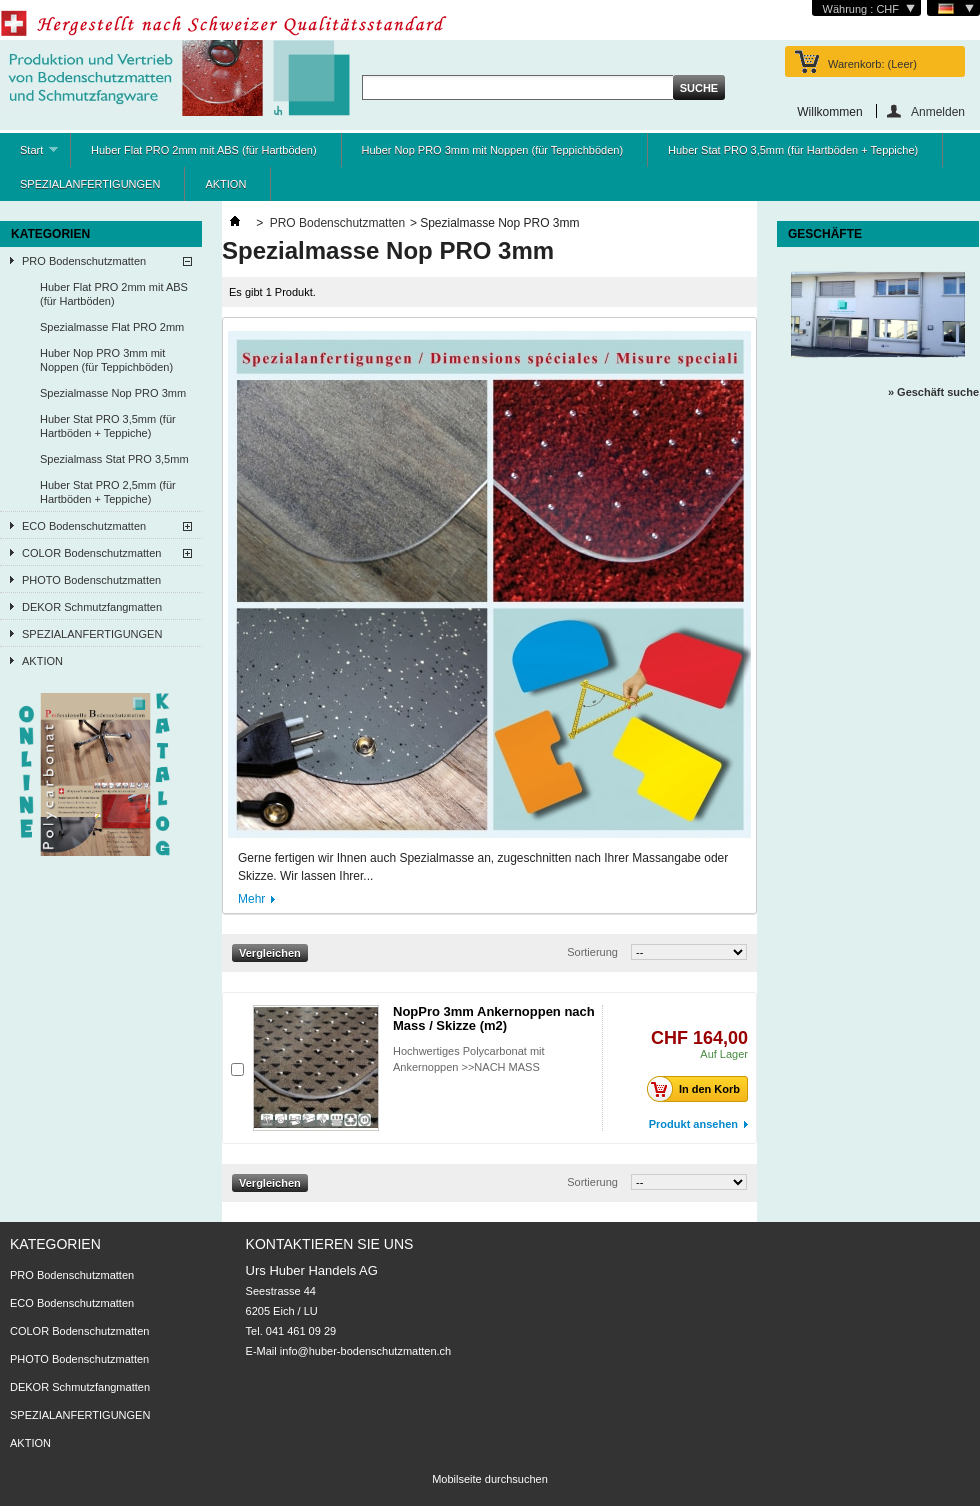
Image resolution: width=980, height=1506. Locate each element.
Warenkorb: (872, 64)
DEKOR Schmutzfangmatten (92, 607)
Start (29, 155)
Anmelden (938, 111)
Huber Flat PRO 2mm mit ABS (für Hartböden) (204, 150)
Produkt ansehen (693, 1124)
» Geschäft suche (933, 392)
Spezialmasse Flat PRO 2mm (112, 327)
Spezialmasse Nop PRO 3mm (113, 393)
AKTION (225, 184)
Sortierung (592, 952)
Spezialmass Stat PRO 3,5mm (114, 459)
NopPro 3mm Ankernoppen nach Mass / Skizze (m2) (494, 1018)
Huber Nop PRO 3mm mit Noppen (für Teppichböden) (492, 150)
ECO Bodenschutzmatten (84, 526)
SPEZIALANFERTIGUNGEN (90, 184)
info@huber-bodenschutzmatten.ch (365, 1351)
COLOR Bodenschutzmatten (91, 553)
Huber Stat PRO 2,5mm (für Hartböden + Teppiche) (108, 492)
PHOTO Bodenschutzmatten (91, 580)
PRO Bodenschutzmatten (84, 261)
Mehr (251, 899)
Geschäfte (825, 234)
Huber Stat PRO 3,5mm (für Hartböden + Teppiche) (793, 150)
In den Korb (699, 1089)
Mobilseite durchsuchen (490, 1479)
